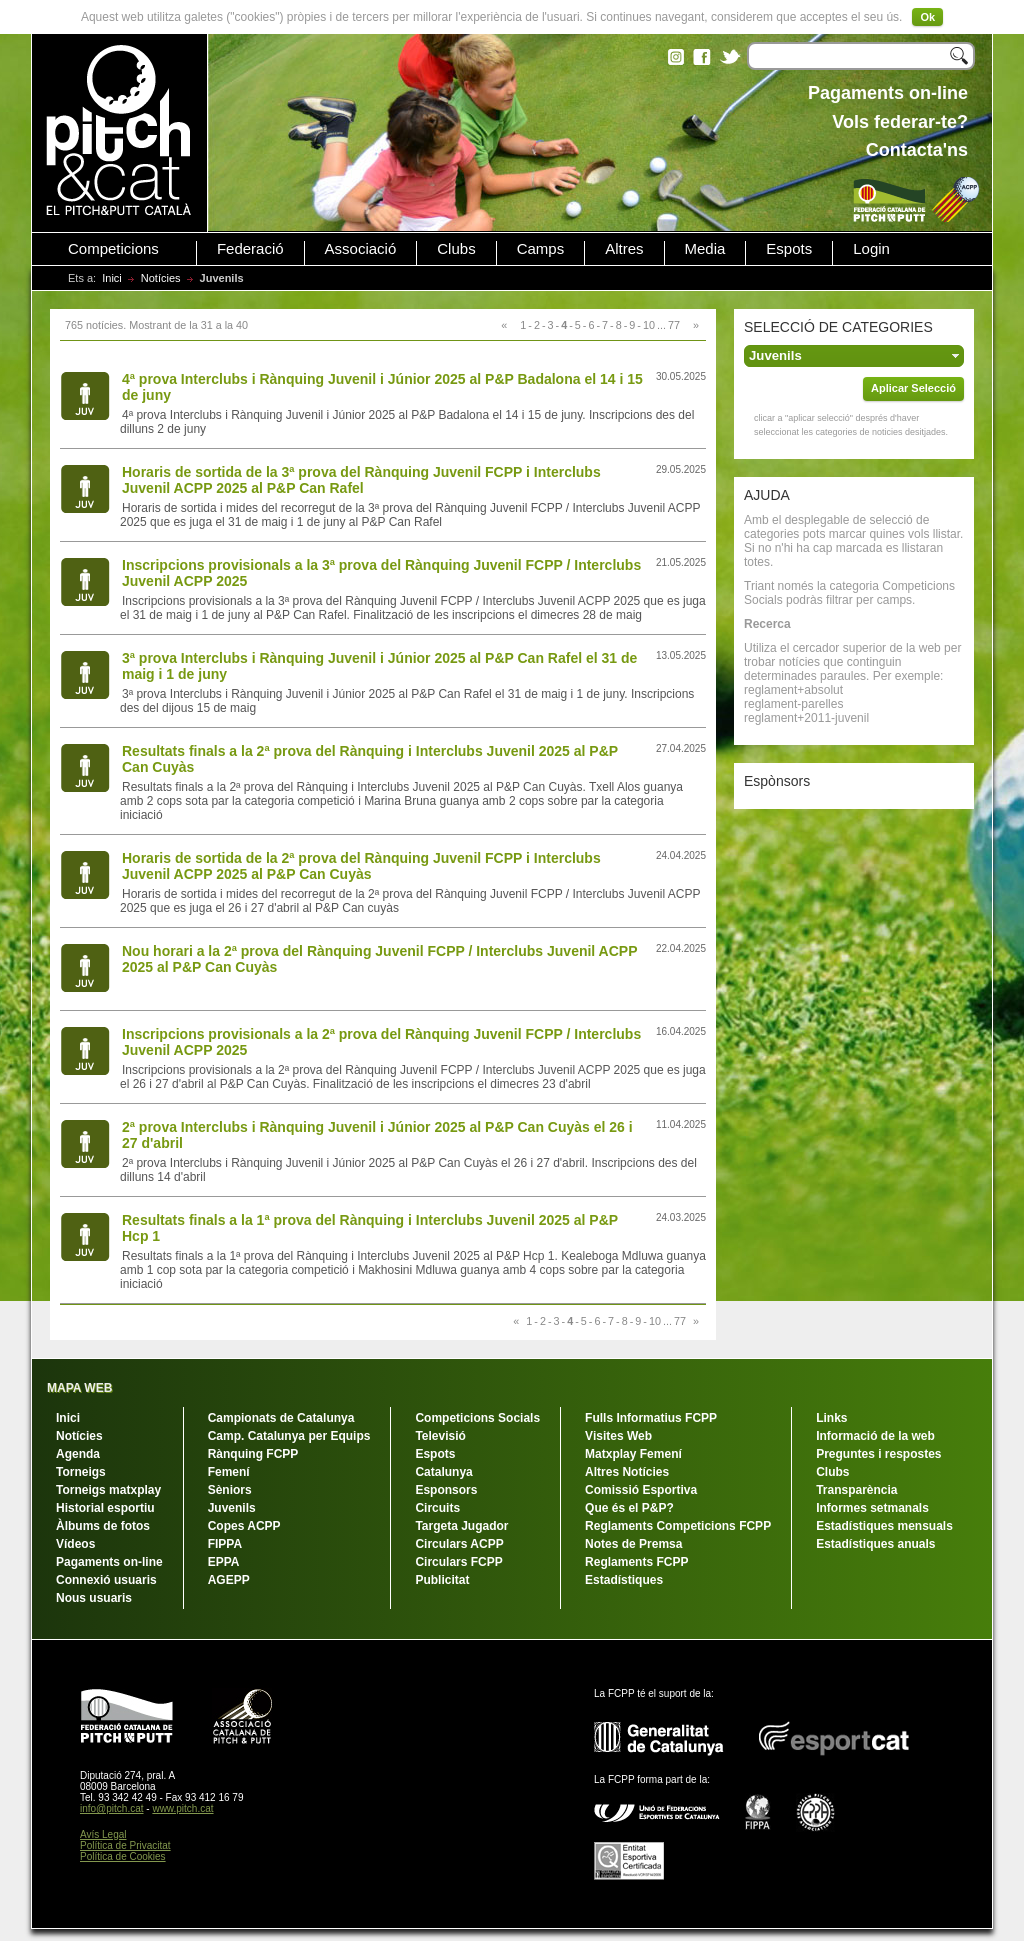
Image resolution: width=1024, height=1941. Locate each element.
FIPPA (225, 1544)
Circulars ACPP (459, 1544)
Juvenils (232, 1508)
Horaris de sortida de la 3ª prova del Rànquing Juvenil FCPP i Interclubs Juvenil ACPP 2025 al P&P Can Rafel (361, 480)
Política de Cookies (123, 1856)
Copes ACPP (244, 1526)
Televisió (440, 1436)
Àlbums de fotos (103, 1526)
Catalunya (443, 1472)
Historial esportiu (105, 1508)
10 (649, 325)
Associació (361, 249)
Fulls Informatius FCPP (651, 1418)
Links (831, 1418)
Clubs (456, 249)
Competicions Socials (477, 1418)
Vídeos (75, 1544)
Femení (229, 1472)
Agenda (78, 1454)
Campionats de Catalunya (281, 1418)
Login (871, 249)
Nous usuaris (94, 1598)
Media (705, 249)
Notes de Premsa (633, 1544)
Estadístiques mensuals (884, 1526)
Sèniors (230, 1490)
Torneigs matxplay (108, 1490)
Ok (927, 17)
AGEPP (229, 1580)
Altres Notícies (627, 1472)
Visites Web (618, 1436)
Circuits (437, 1508)
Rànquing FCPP (253, 1454)
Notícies (161, 278)
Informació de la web (875, 1436)
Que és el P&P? (629, 1508)
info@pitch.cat (112, 1808)
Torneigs (81, 1472)
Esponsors (446, 1490)
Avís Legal (103, 1834)
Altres (624, 249)
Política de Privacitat (125, 1845)
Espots (789, 249)
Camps (541, 249)
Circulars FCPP (458, 1562)
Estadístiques (624, 1580)
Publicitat (442, 1580)
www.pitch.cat (182, 1808)
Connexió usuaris (106, 1580)
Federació (250, 249)
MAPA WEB (79, 1388)
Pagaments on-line (109, 1562)
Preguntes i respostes (878, 1454)
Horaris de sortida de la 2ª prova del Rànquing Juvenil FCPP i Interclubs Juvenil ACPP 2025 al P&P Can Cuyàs (361, 866)
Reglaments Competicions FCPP (678, 1526)
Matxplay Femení (633, 1454)
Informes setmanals (872, 1508)
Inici (112, 278)
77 (674, 325)
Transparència (856, 1490)
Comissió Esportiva (641, 1490)
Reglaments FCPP (636, 1562)
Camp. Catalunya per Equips (289, 1436)
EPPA (224, 1562)
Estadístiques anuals (875, 1544)
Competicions (113, 249)
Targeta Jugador (461, 1526)
